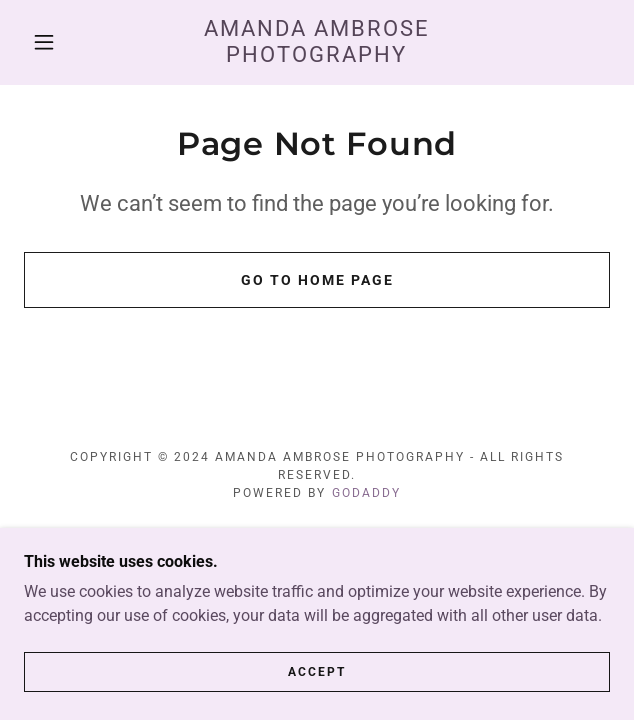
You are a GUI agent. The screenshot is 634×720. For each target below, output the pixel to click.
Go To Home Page (317, 280)
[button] (53, 42)
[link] (317, 42)
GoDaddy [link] (366, 493)
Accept (317, 672)
